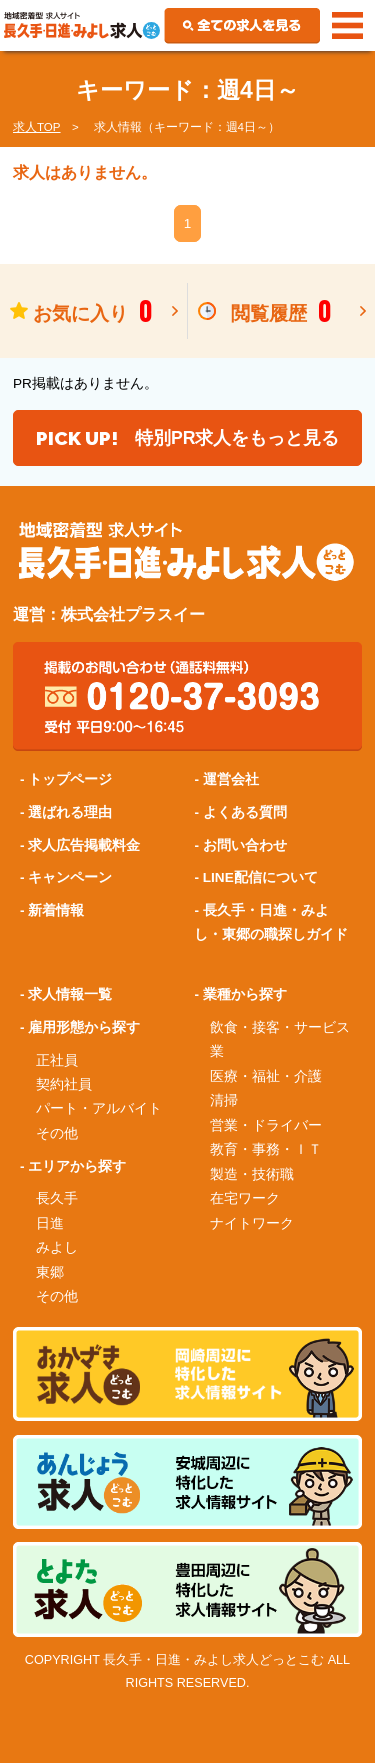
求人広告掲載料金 (84, 845)
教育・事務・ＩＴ (266, 1149)
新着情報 (56, 910)
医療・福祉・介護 (266, 1076)
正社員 (57, 1060)
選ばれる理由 (70, 812)
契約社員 (64, 1084)
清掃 (224, 1100)
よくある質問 (245, 812)
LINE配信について (260, 877)
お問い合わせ (245, 845)
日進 (50, 1223)
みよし (57, 1247)
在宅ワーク (245, 1198)
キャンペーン (70, 877)
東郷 (50, 1272)
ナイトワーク (252, 1223)
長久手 (57, 1198)
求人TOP (37, 127)
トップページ (70, 779)
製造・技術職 (252, 1174)
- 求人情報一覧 (66, 994)
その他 (57, 1133)
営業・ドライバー (266, 1125)
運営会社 (231, 779)
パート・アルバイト (99, 1108)
